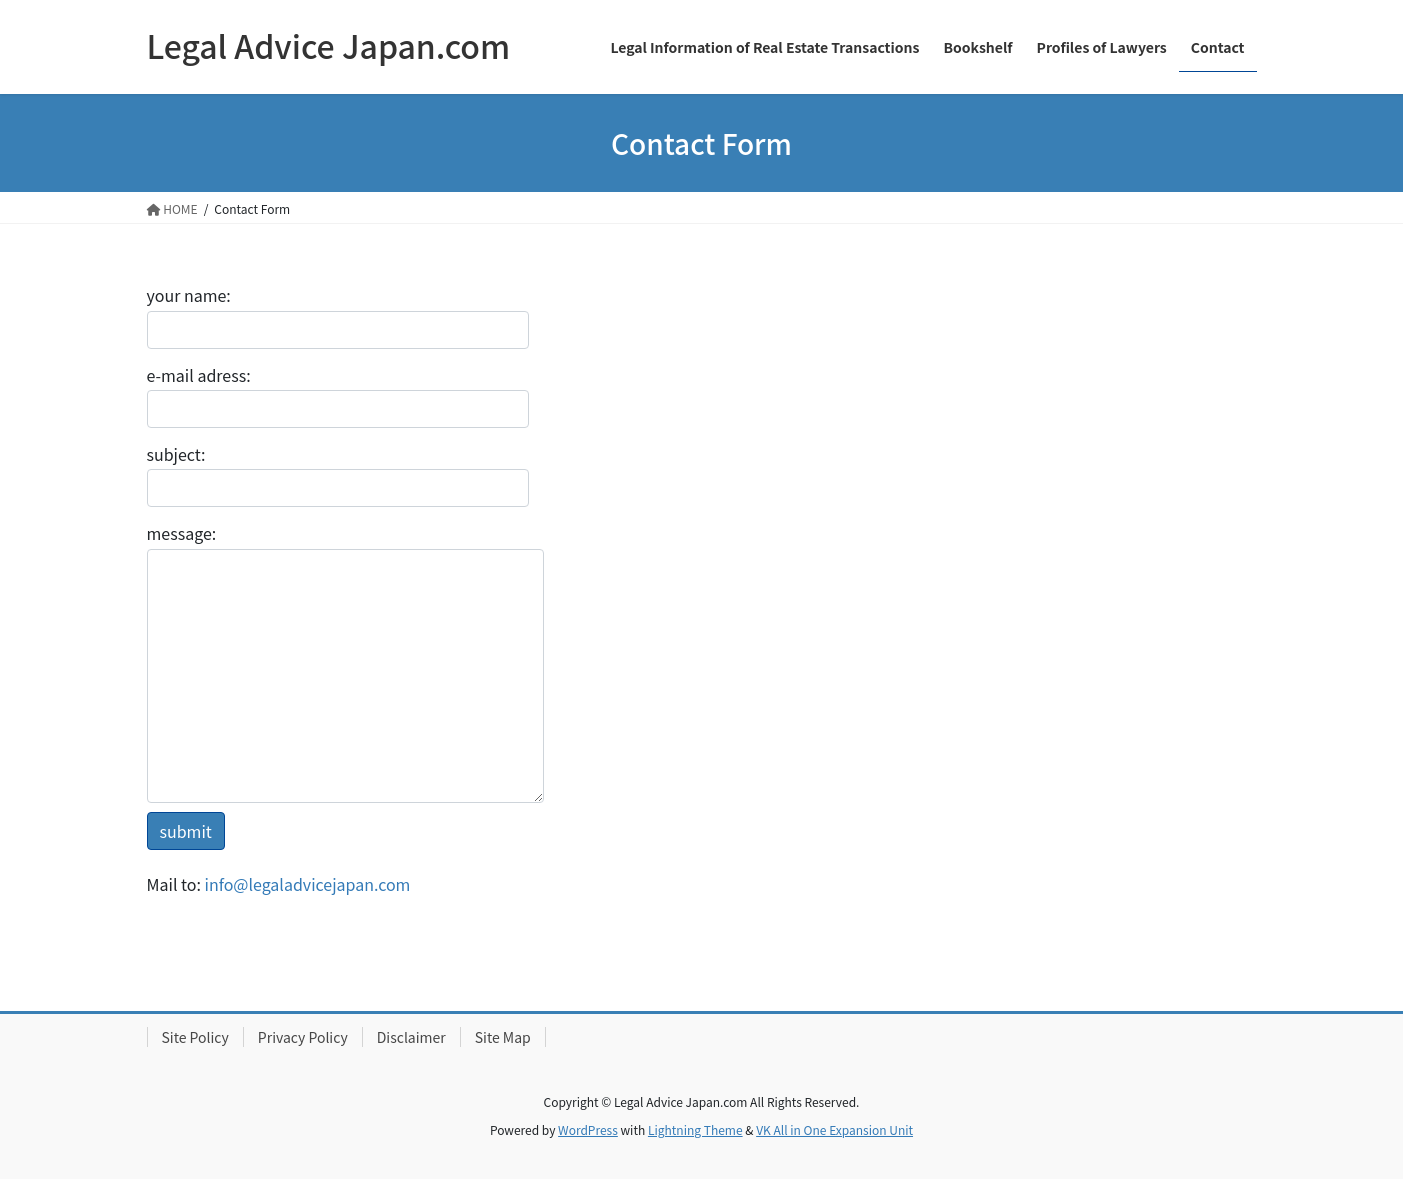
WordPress (588, 1129)
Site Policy (195, 1037)
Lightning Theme (695, 1129)
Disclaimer (411, 1037)
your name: (338, 315)
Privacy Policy (303, 1037)
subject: (338, 474)
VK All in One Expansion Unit (834, 1129)
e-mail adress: (338, 395)
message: (345, 661)
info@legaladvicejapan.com (308, 884)
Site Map (503, 1037)
